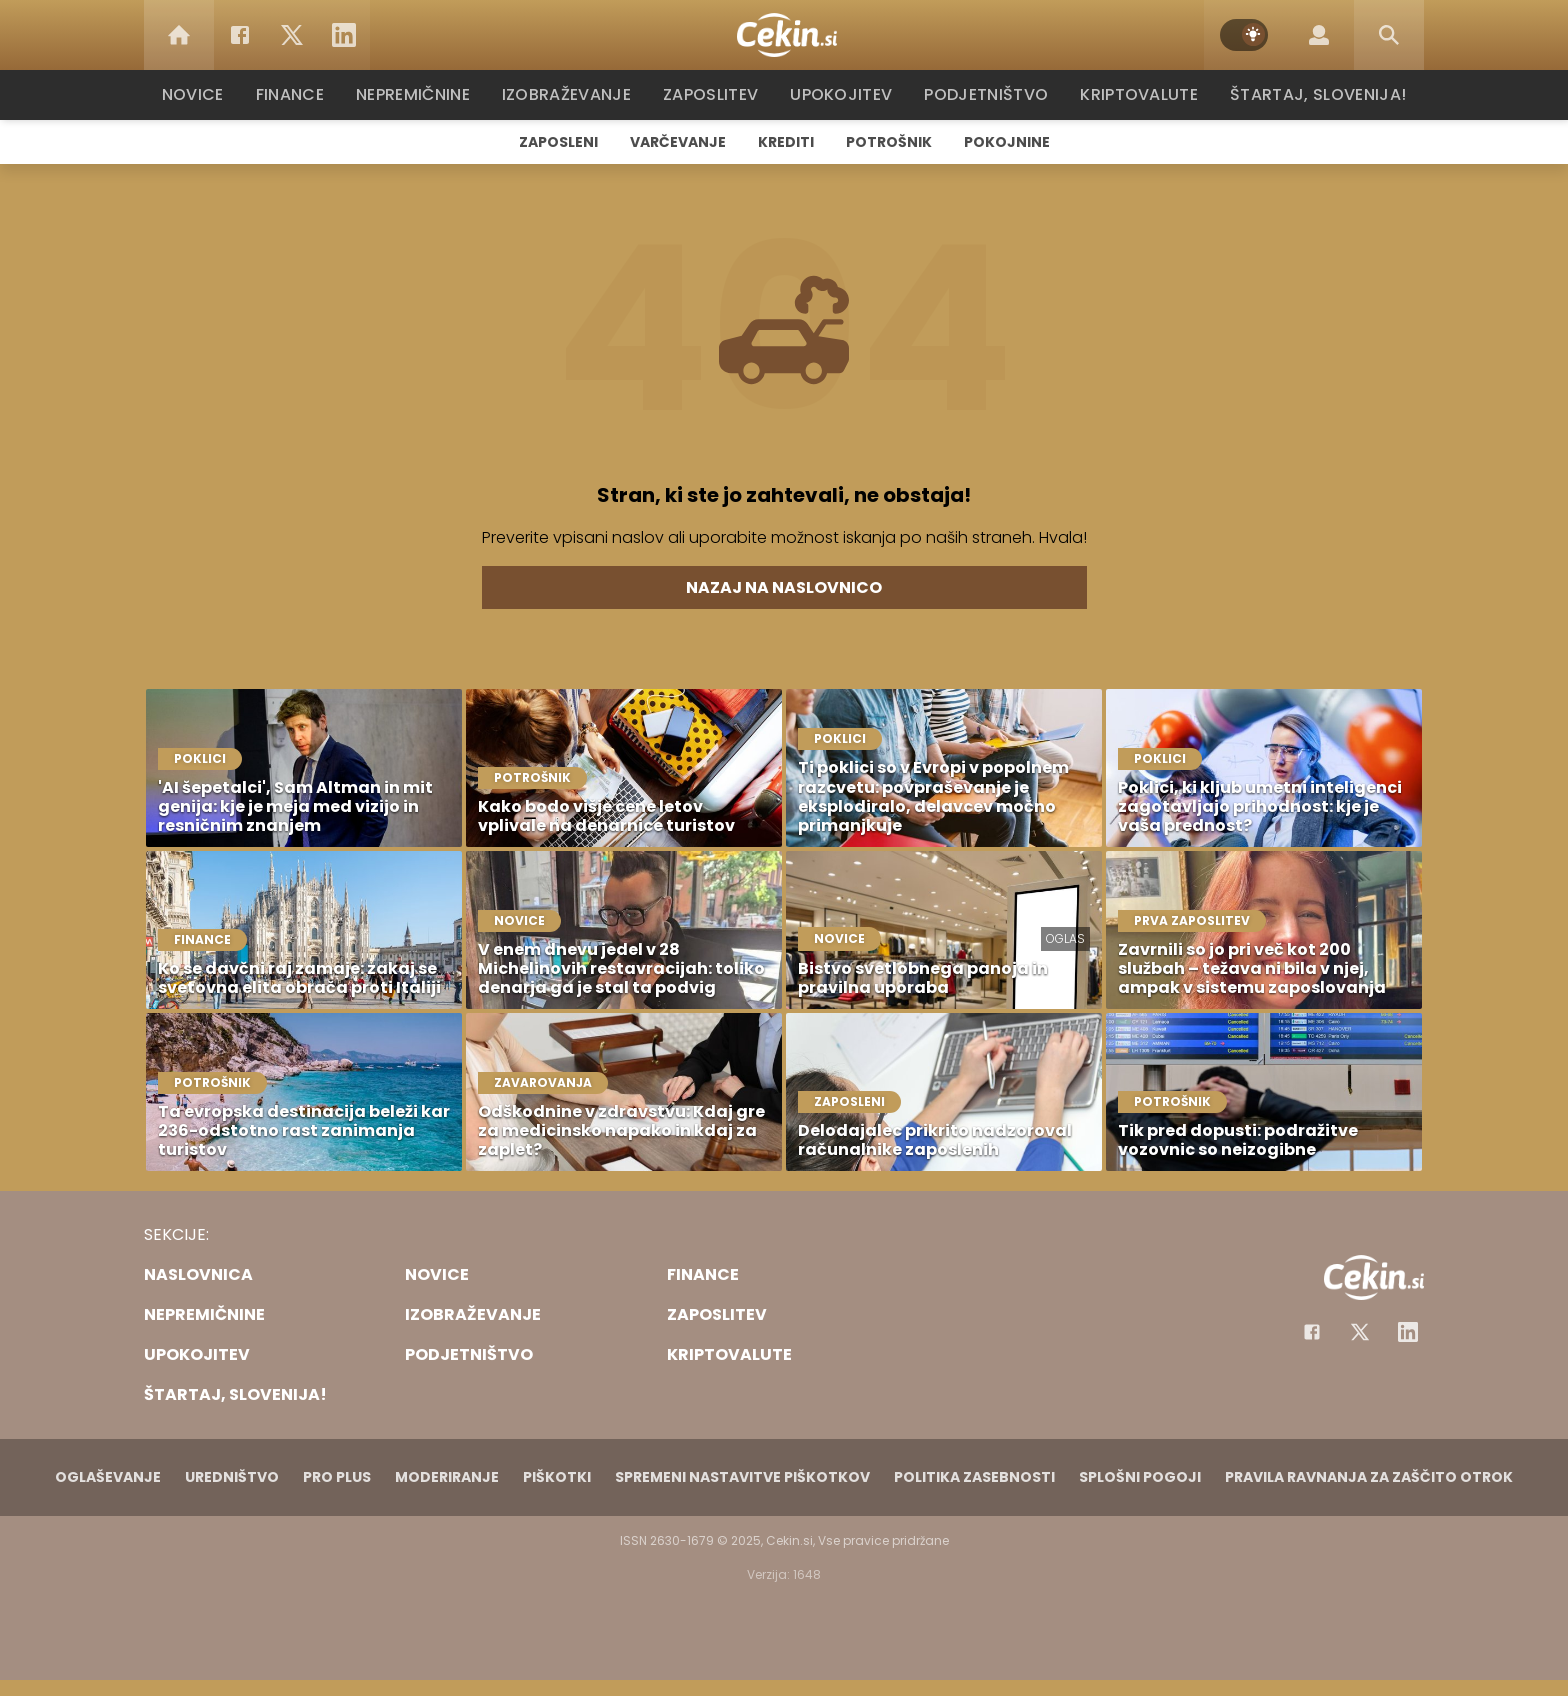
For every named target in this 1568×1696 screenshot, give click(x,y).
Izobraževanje (575, 94)
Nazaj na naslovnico (784, 587)
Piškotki (557, 1477)
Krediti (786, 142)
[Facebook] (240, 35)
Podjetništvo (986, 94)
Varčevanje (678, 142)
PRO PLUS (337, 1477)
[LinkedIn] (344, 35)
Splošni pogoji (1140, 1477)
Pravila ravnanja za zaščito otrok (1369, 1477)
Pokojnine (1007, 142)
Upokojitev (845, 94)
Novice (203, 94)
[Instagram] (1408, 1332)
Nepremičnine (423, 94)
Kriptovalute (1136, 94)
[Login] (1319, 35)
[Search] (1389, 35)
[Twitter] (292, 35)
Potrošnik (889, 142)
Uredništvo (232, 1477)
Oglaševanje (108, 1477)
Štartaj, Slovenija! (1311, 94)
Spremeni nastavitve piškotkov (742, 1477)
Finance (299, 94)
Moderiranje (447, 1477)
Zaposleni (558, 142)
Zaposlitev (717, 94)
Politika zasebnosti (974, 1477)
